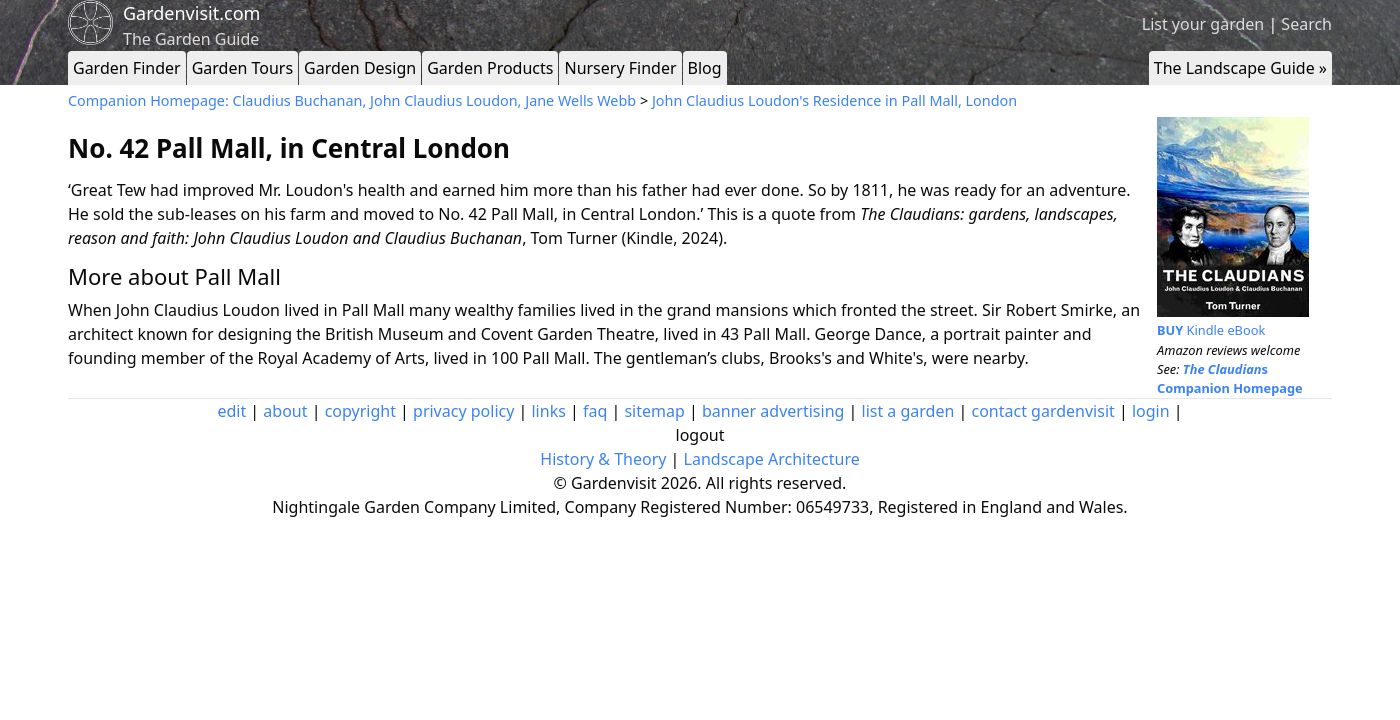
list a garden (908, 411)
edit (231, 411)
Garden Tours (242, 68)
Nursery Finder (620, 68)
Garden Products (490, 68)
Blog (705, 68)
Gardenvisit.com (191, 13)
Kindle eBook (1211, 330)
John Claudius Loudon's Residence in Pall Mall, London (834, 100)
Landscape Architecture (772, 459)
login (1151, 411)
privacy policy (463, 411)
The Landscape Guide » (1240, 68)
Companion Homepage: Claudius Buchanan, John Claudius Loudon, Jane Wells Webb (354, 100)
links (548, 411)
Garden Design (360, 68)
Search (1306, 24)
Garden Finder (127, 68)
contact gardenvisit (1043, 411)
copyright (360, 411)
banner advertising (773, 411)
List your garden (1203, 24)
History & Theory (603, 459)
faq (595, 411)
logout (700, 435)
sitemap (654, 411)
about (285, 411)
